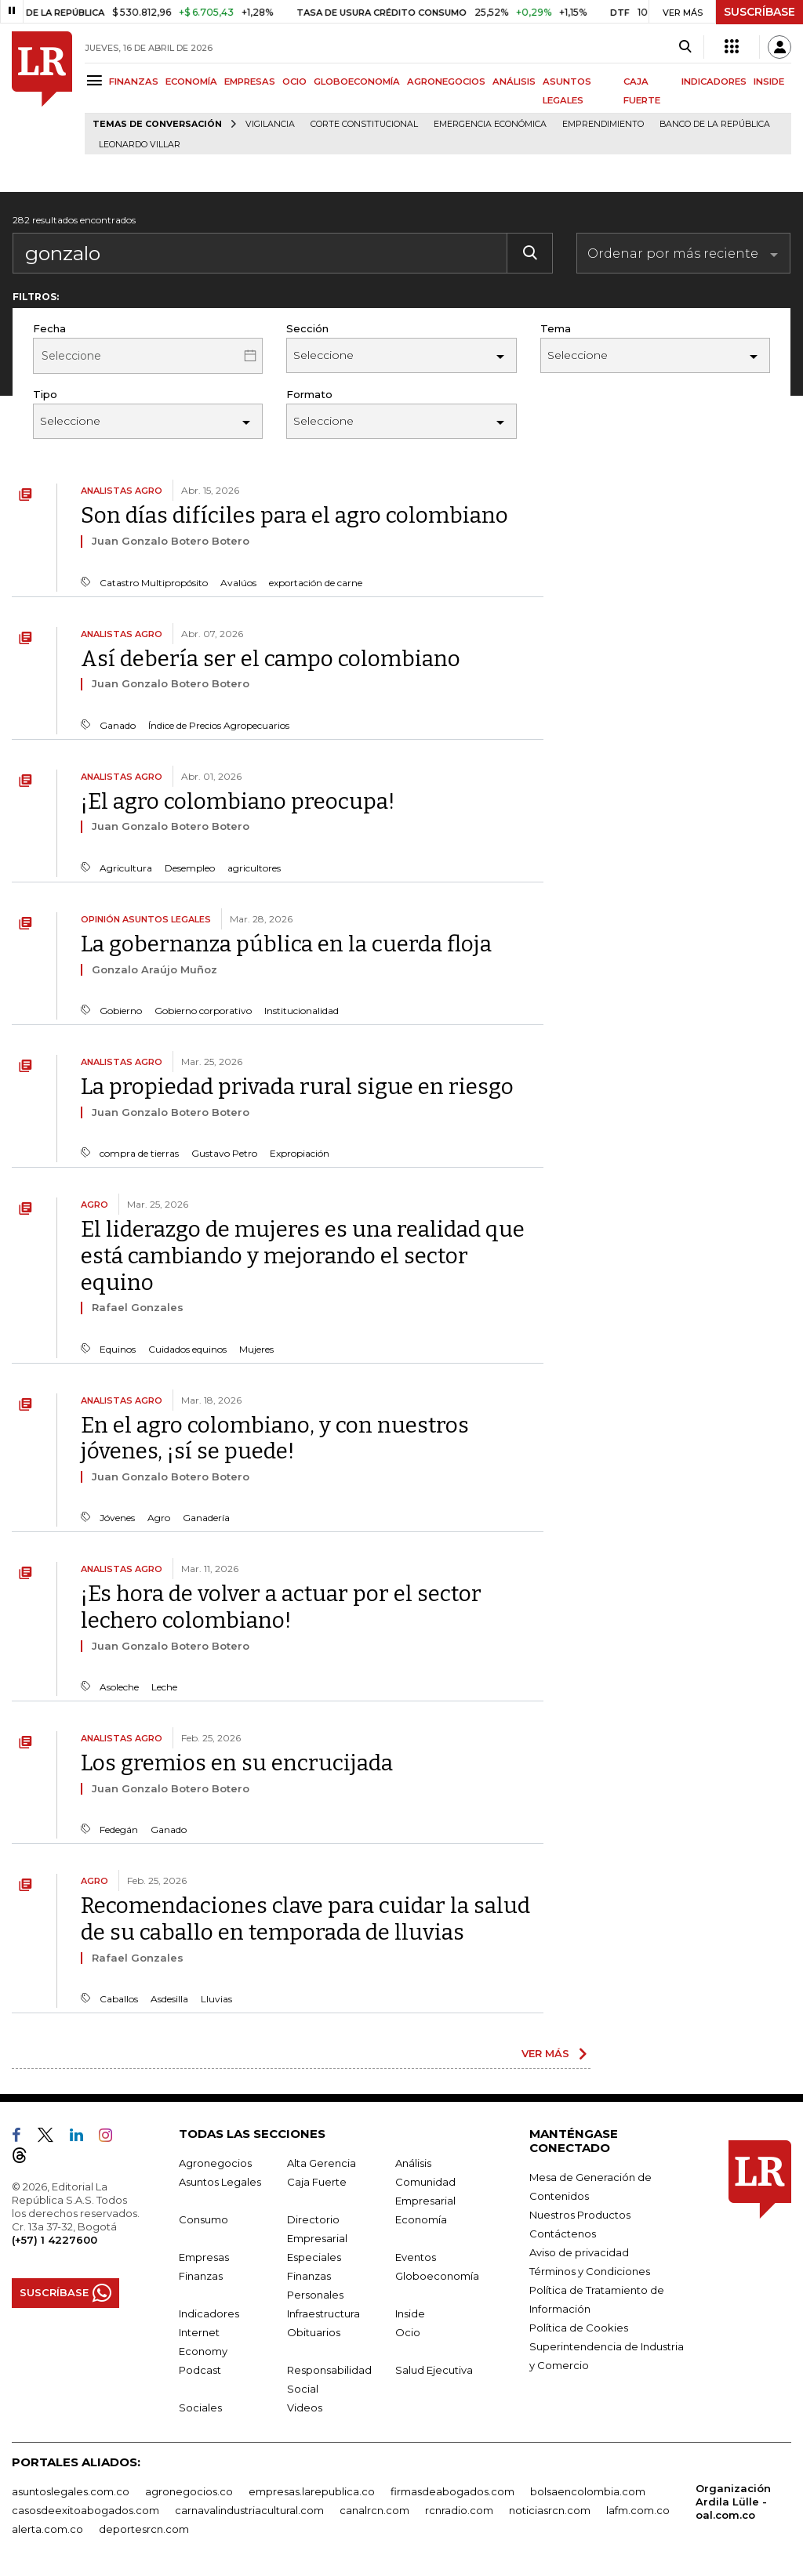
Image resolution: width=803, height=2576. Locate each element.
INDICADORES (714, 81)
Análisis (413, 2163)
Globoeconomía (437, 2276)
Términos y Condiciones (589, 2271)
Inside (410, 2313)
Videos (304, 2407)
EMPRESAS (249, 81)
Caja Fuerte (317, 2182)
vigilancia (270, 124)
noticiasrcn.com (549, 2510)
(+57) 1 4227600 (54, 2240)
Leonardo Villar (139, 144)
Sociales (200, 2407)
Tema (555, 328)
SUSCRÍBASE (759, 12)
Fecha (49, 328)
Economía (421, 2219)
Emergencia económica (490, 124)
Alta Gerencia (321, 2163)
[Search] (685, 47)
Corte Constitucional (364, 124)
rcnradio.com (459, 2510)
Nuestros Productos (579, 2214)
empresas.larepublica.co (312, 2491)
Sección (307, 328)
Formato (309, 394)
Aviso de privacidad (579, 2252)
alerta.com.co (47, 2529)
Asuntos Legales (220, 2182)
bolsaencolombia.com (587, 2491)
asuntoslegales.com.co (70, 2491)
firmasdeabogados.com (452, 2491)
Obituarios (313, 2332)
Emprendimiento (603, 124)
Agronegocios (215, 2163)
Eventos (415, 2257)
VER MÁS (545, 2053)
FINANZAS (133, 81)
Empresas (204, 2257)
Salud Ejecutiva (434, 2370)
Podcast (200, 2370)
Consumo (203, 2219)
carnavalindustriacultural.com (249, 2510)
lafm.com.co (638, 2510)
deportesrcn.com (144, 2529)
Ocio (407, 2332)
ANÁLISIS (514, 81)
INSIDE (769, 81)
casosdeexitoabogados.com (85, 2510)
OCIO (294, 81)
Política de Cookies (578, 2327)
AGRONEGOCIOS (446, 81)
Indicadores (209, 2313)
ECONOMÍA (191, 81)
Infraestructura (323, 2313)
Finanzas (201, 2276)
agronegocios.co (189, 2491)
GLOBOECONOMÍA (357, 81)
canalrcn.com (374, 2510)
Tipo (45, 394)
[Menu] (97, 80)
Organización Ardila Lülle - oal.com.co (733, 2501)
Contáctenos (562, 2233)
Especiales (314, 2257)
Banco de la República (714, 124)
